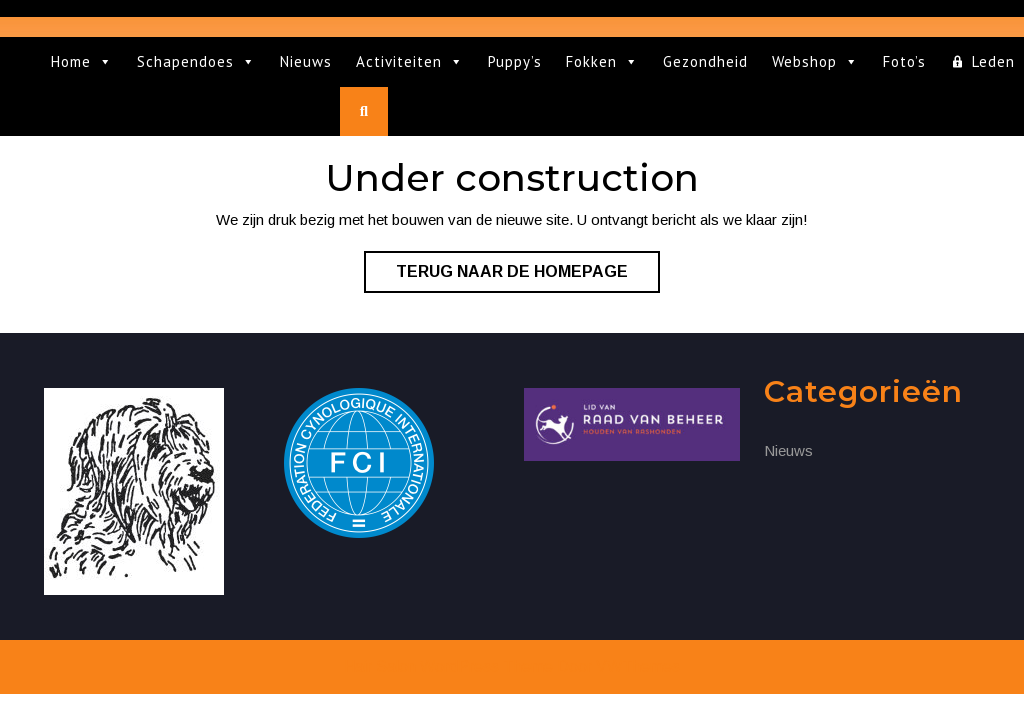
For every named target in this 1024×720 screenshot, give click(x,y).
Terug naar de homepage (528, 276)
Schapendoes (196, 62)
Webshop (815, 62)
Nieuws (306, 61)
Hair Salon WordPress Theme (448, 666)
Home (82, 62)
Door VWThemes (618, 666)
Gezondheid (705, 61)
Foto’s (904, 61)
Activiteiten (410, 62)
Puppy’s (515, 61)
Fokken (602, 62)
